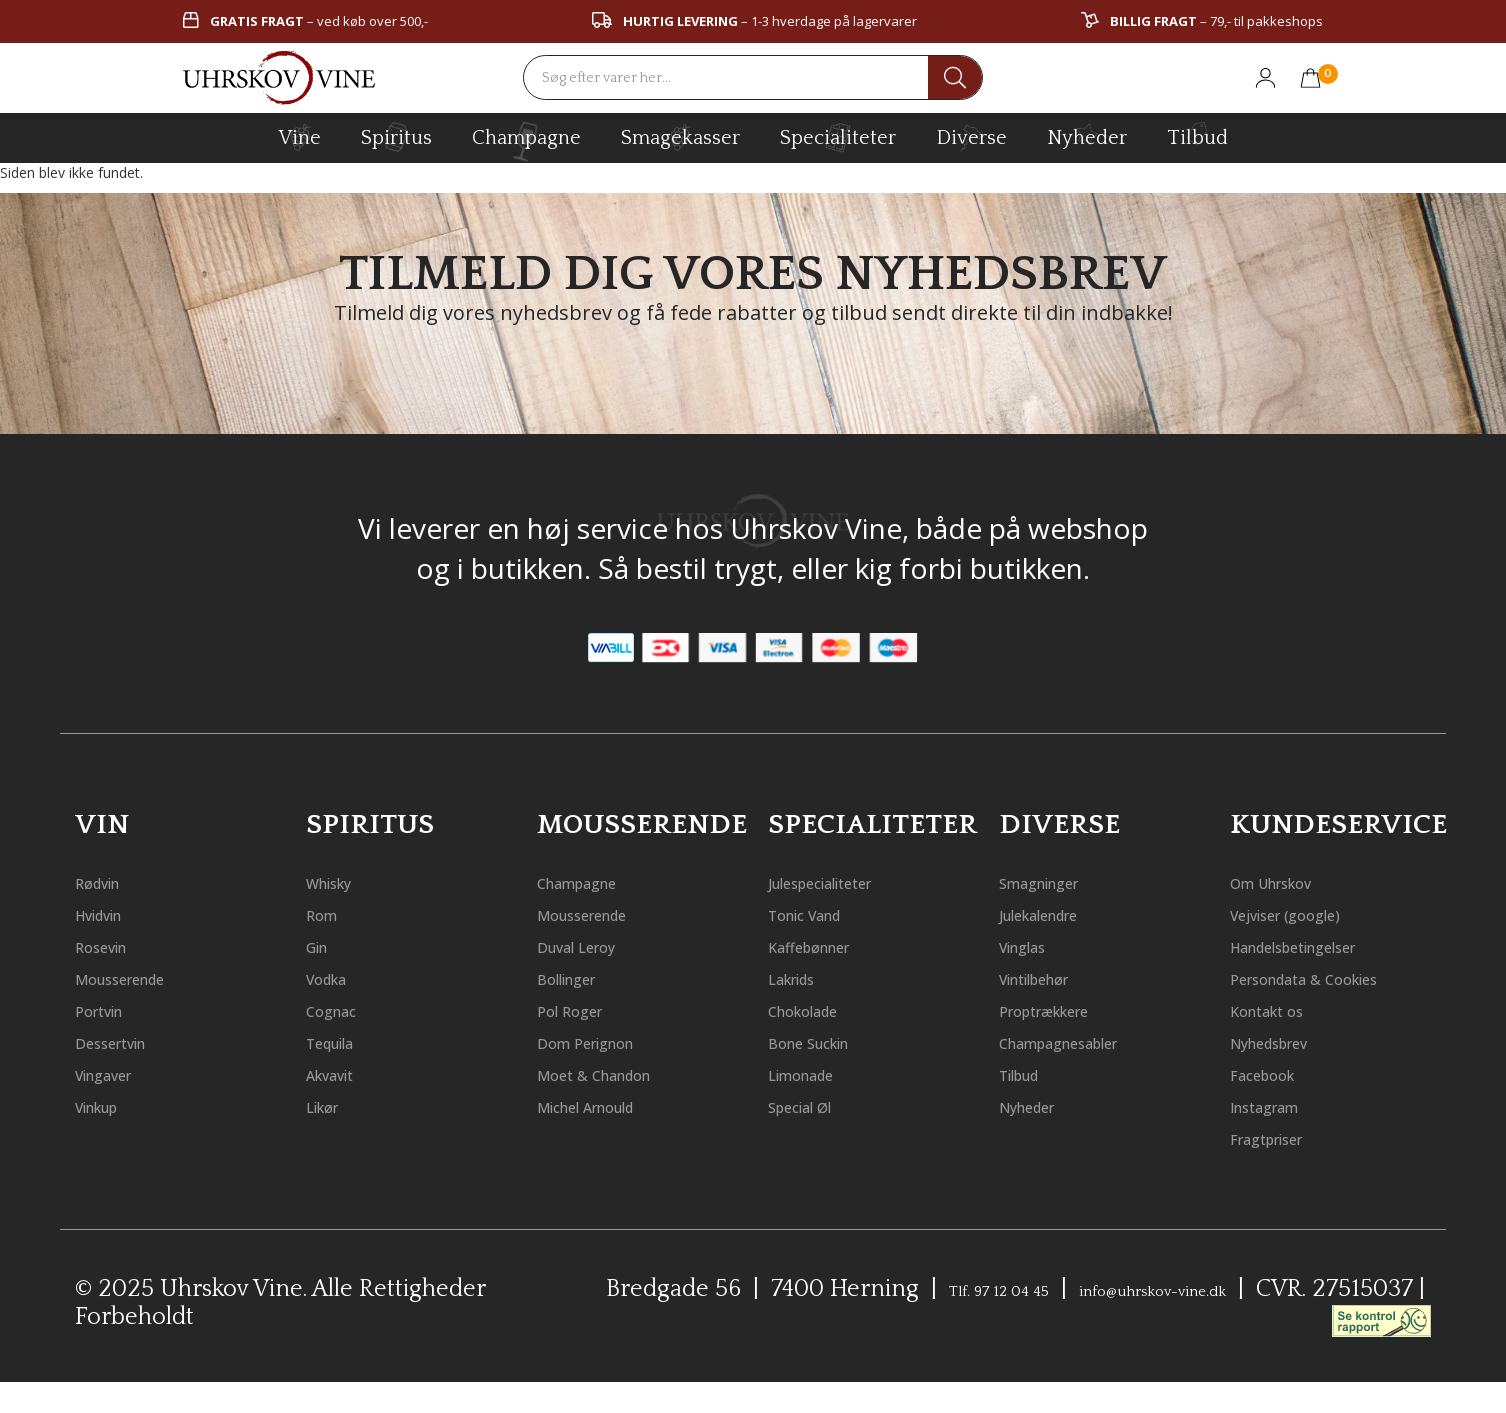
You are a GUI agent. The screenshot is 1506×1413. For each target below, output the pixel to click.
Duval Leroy (593, 945)
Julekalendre (1060, 913)
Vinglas (1034, 945)
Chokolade (819, 1009)
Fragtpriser (1285, 1169)
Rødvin (108, 881)
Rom (328, 913)
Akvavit (341, 1073)
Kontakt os (1283, 1041)
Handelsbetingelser (1325, 945)
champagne (526, 141)
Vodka (336, 977)
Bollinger (581, 977)
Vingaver (117, 1073)
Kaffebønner (828, 945)
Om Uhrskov (1290, 881)
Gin (323, 945)
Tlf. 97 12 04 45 (1010, 1321)
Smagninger (1058, 881)
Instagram (1281, 1137)
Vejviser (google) (1308, 913)
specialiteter (838, 137)
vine (300, 137)
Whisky (340, 881)
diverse (971, 136)
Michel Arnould (611, 1105)
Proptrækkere (1066, 1009)
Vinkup (109, 1105)
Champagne (596, 881)
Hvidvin (111, 913)
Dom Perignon (606, 1041)
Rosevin (112, 945)
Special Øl (815, 1105)
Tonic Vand (822, 913)
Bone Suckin (827, 1041)
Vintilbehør (1054, 977)
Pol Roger (582, 1009)
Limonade (817, 1073)
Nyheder (1087, 135)
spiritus (396, 137)
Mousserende (140, 977)
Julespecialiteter (847, 881)
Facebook (1276, 1105)
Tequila (343, 1041)
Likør (330, 1105)
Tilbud (1197, 135)
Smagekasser (680, 137)
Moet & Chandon (619, 1073)
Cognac (342, 1009)
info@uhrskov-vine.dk (1235, 1321)
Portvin (110, 1009)
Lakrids (804, 977)
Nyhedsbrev (1288, 1073)
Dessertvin (126, 1041)
